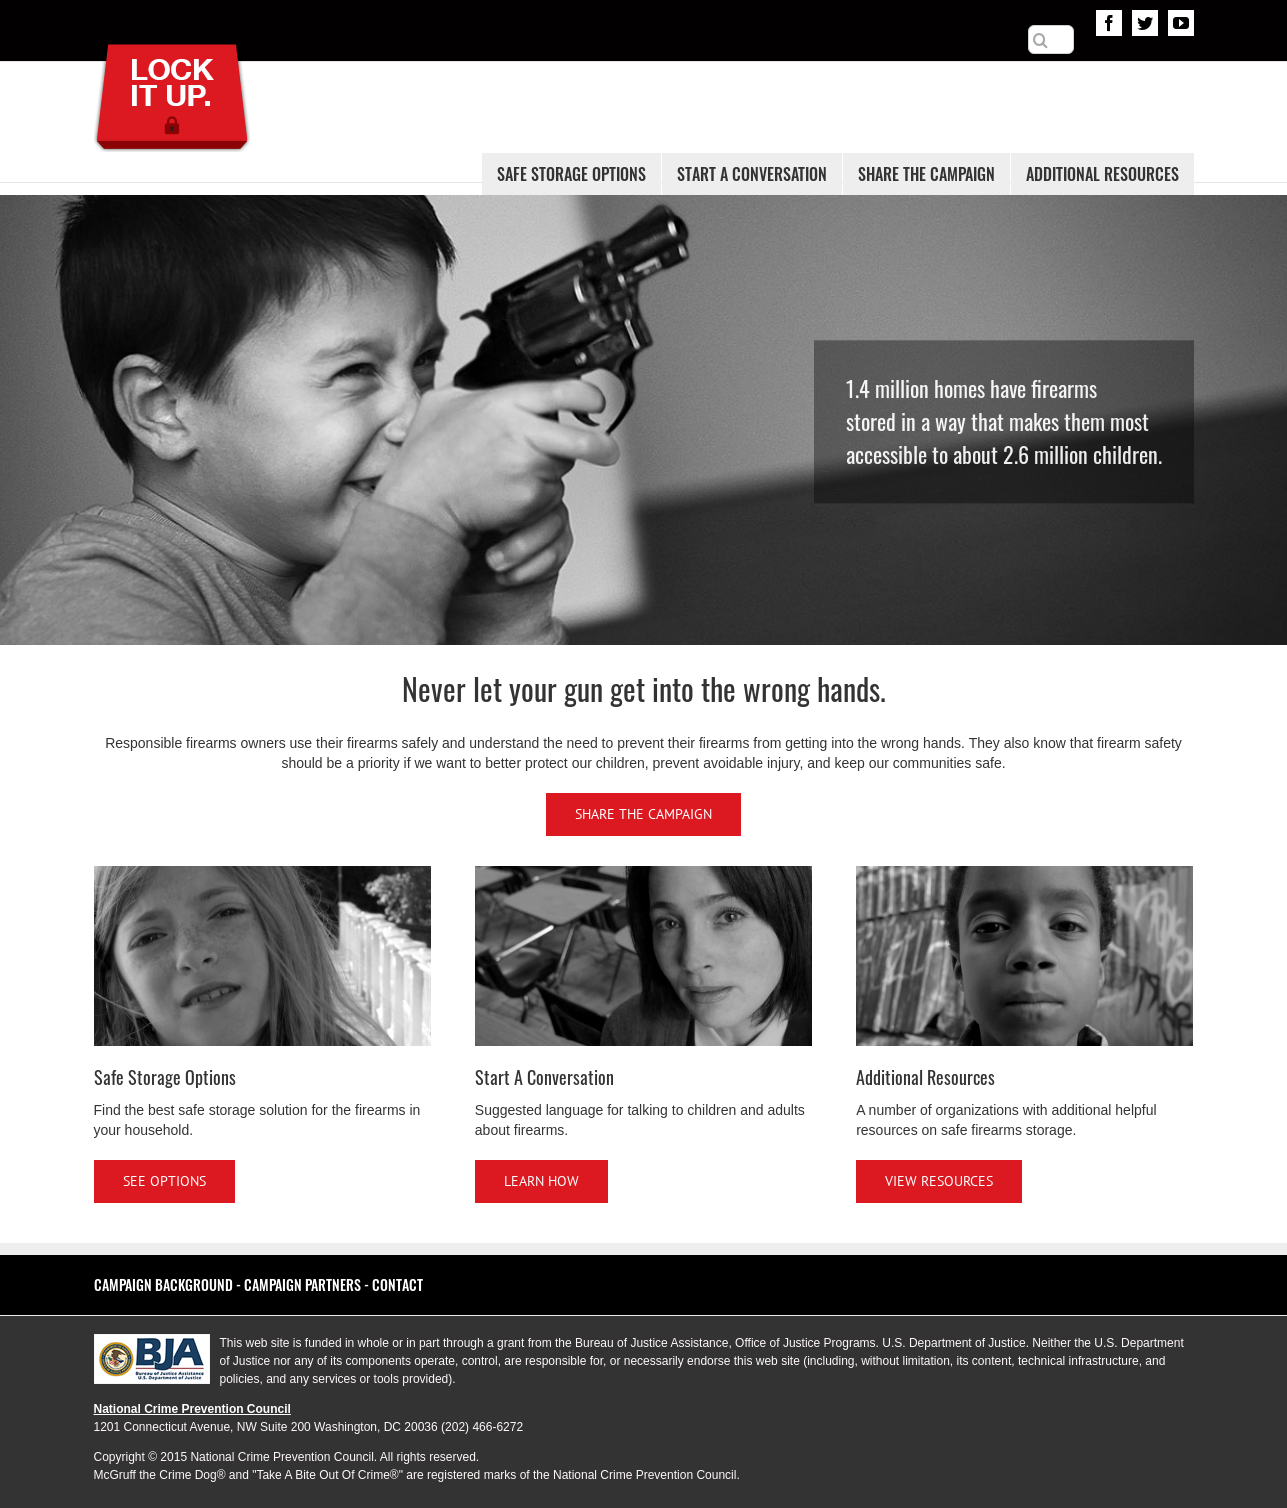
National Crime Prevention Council (192, 1409)
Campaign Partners (302, 1284)
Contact (397, 1284)
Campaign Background (163, 1284)
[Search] (1041, 40)
